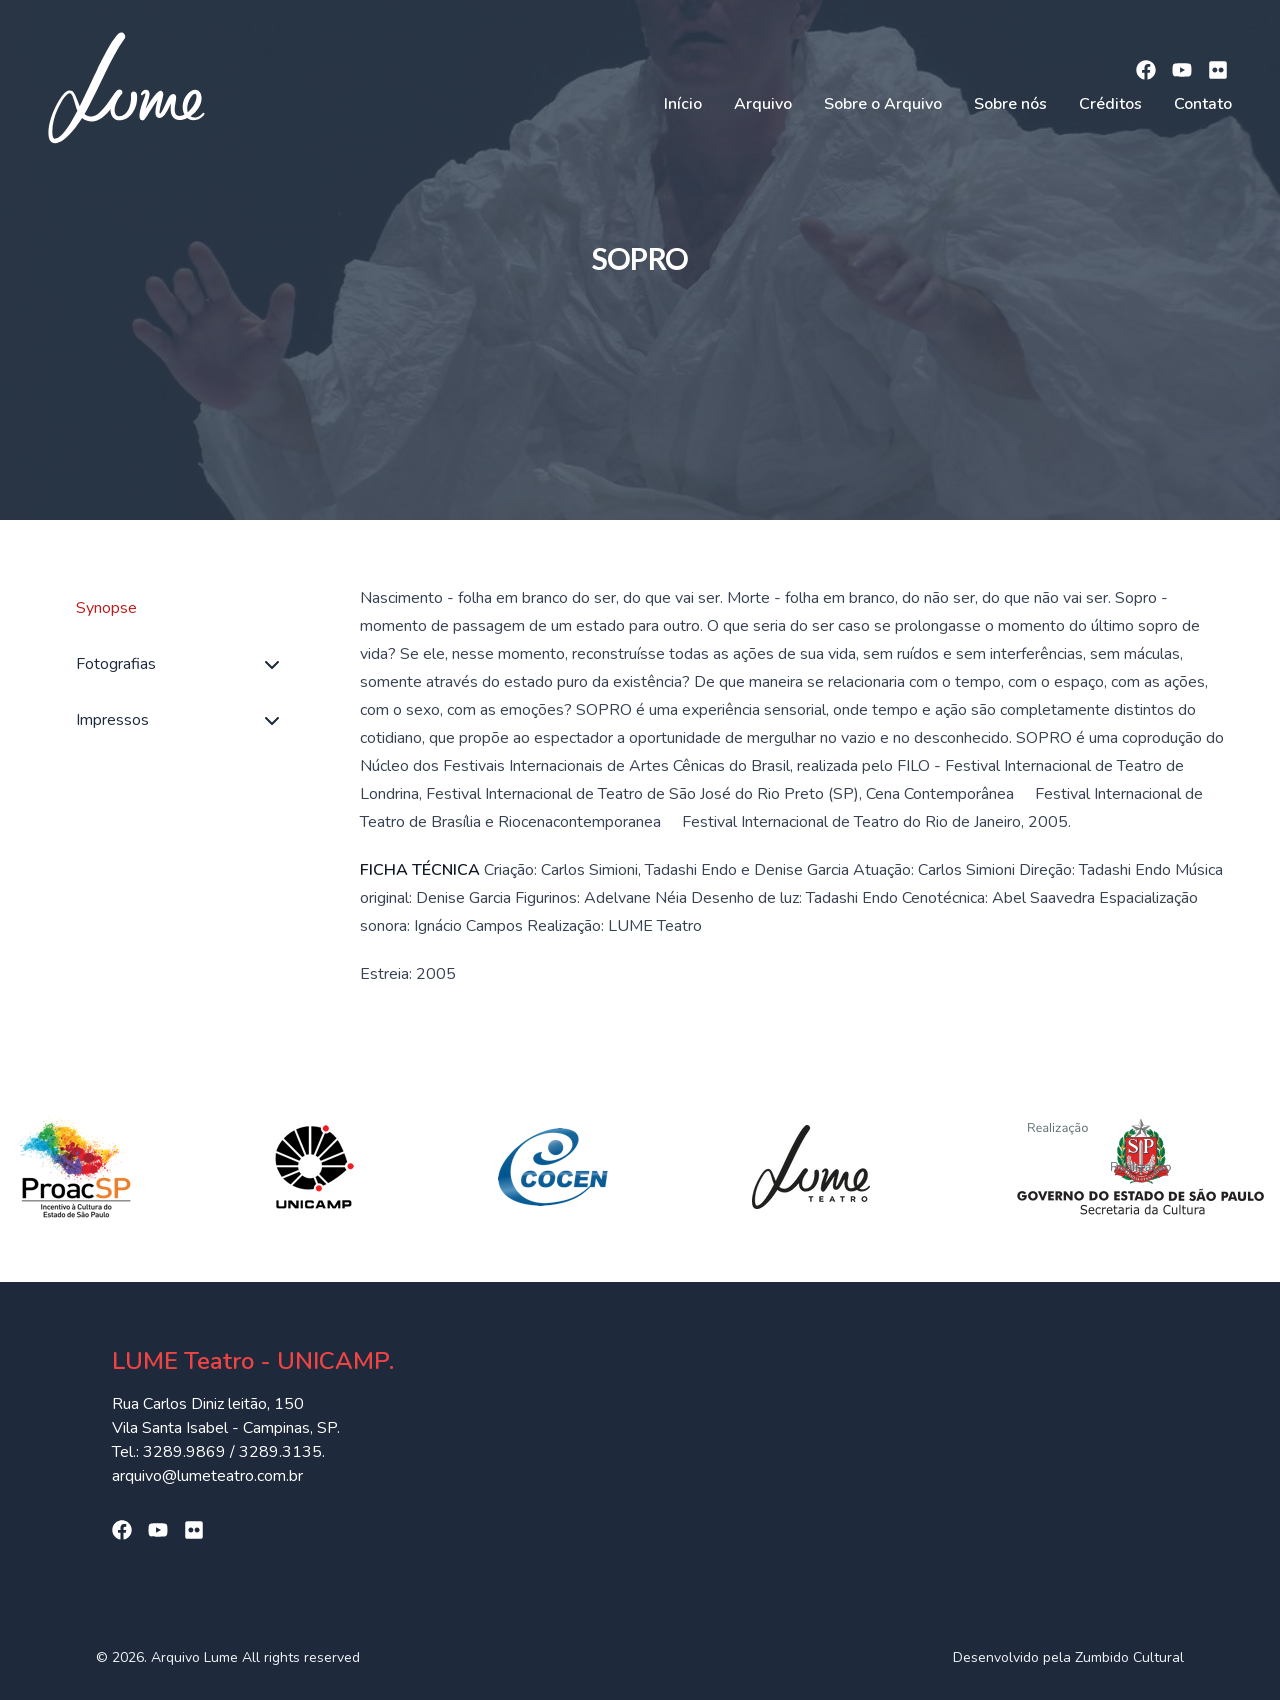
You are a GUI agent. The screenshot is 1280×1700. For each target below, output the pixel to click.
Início (683, 104)
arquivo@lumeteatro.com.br (207, 1476)
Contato (1203, 104)
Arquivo (763, 104)
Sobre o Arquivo (883, 104)
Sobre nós (1010, 104)
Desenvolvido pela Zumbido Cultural (1068, 1657)
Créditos (1110, 104)
